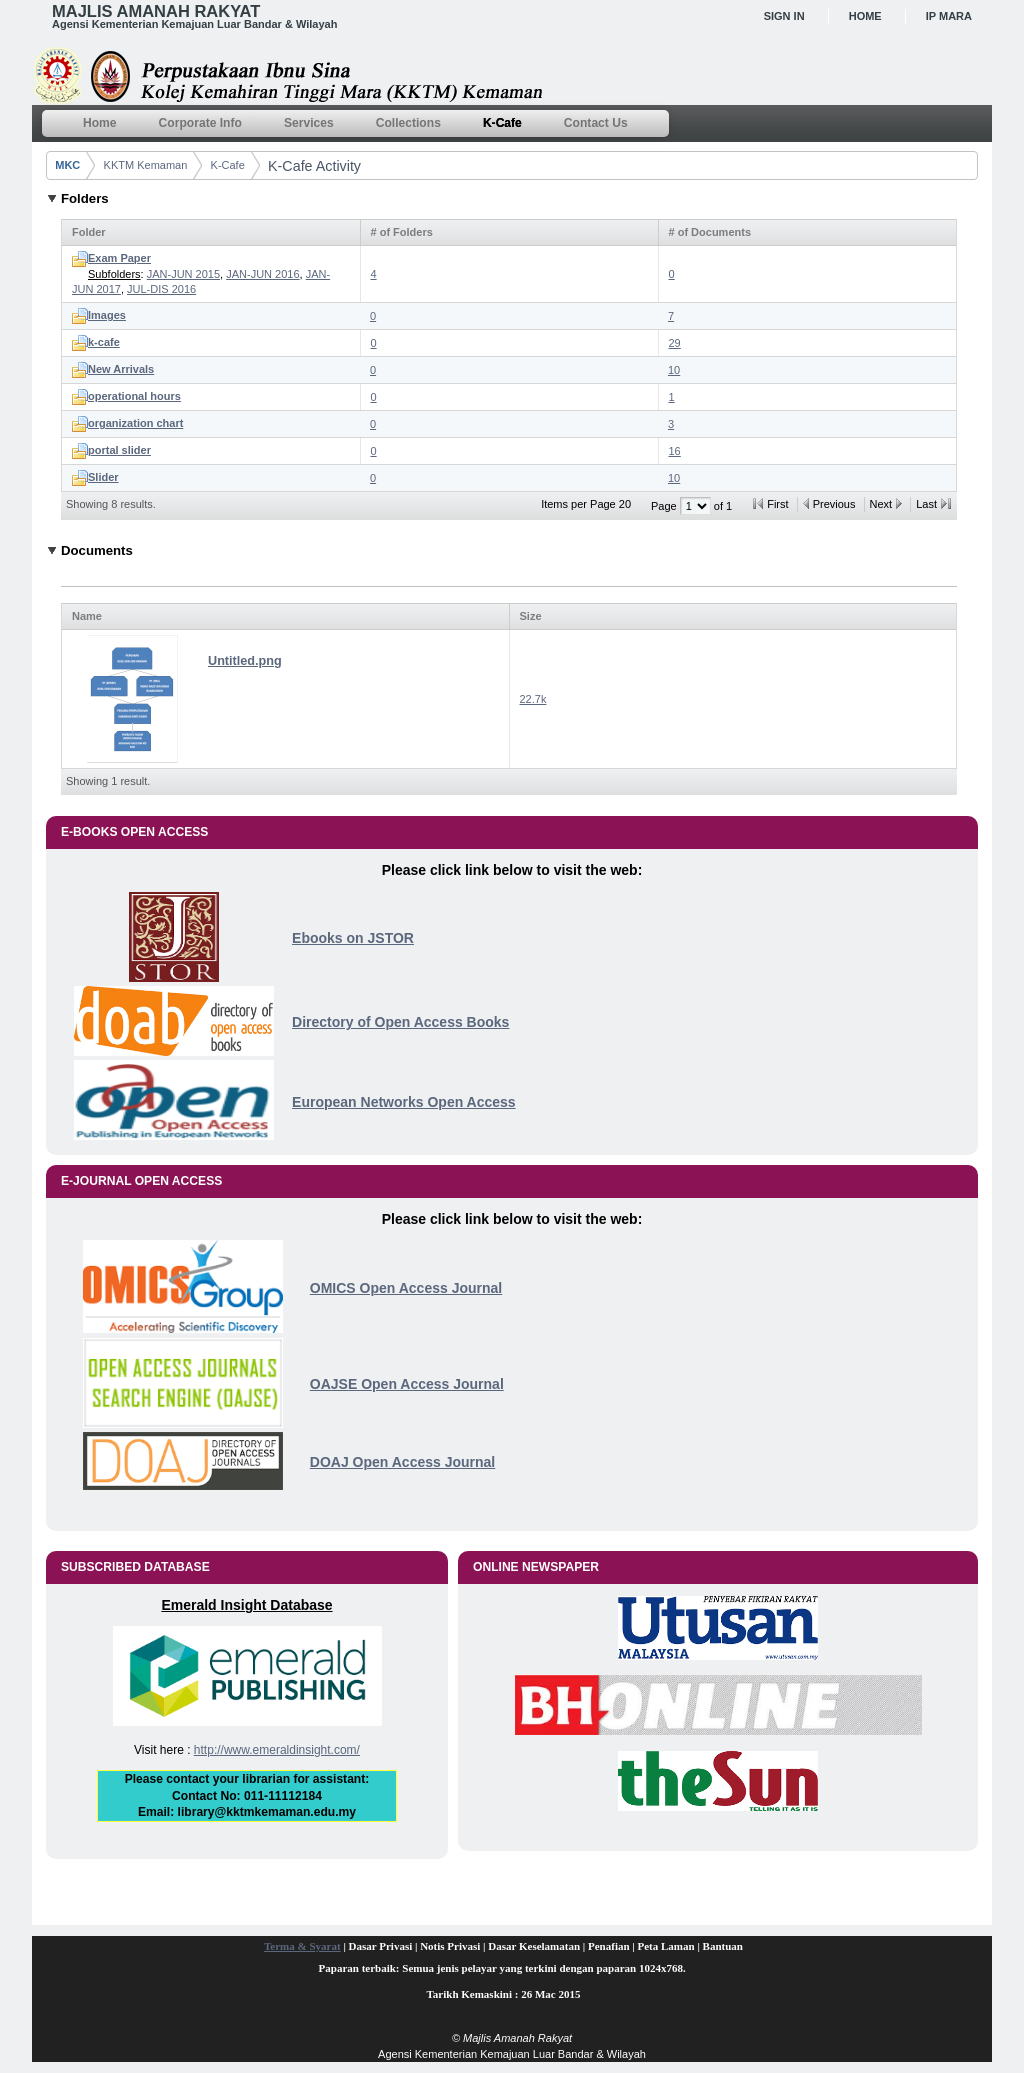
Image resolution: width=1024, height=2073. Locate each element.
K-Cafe (228, 165)
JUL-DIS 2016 (161, 289)
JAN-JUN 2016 (262, 274)
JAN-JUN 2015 (183, 274)
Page (665, 506)
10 (674, 370)
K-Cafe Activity (314, 166)
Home (865, 16)
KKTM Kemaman (146, 165)
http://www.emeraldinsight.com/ (277, 1750)
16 (675, 451)
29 (675, 343)
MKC (67, 165)
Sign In (784, 16)
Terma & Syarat (302, 1946)
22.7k (533, 699)
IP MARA (949, 16)
